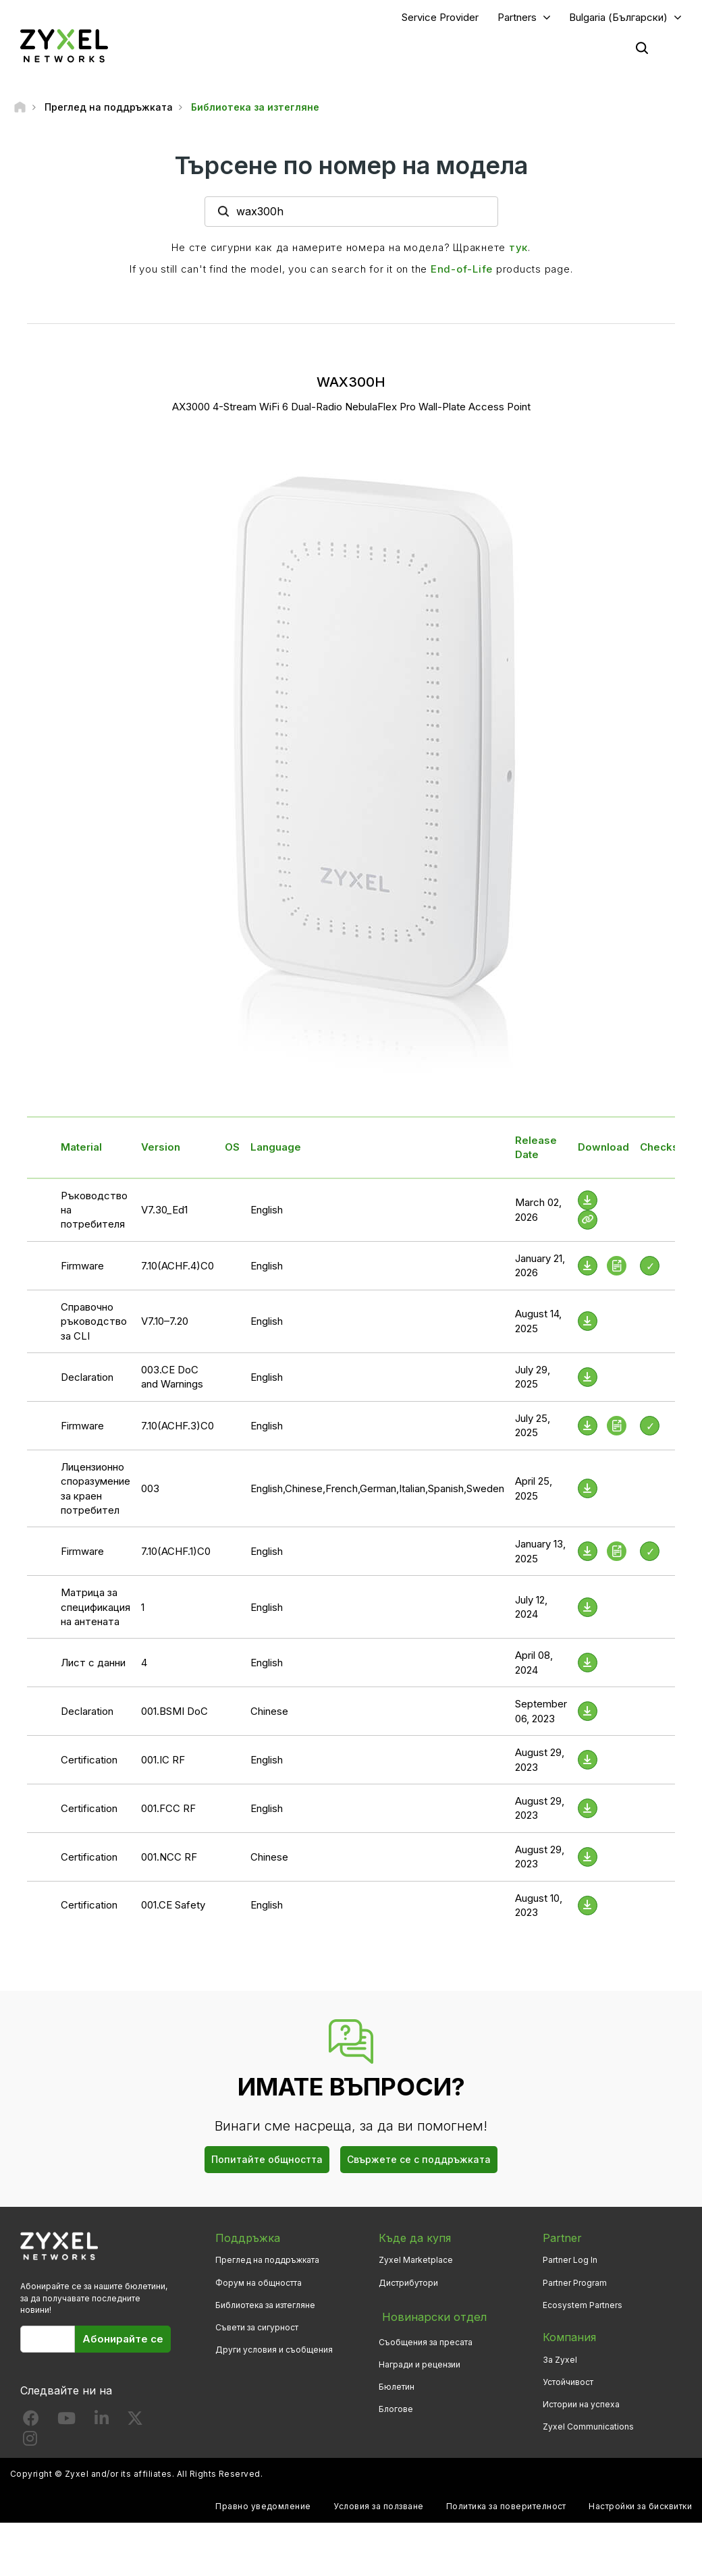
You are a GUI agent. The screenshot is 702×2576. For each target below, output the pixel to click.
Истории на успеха (581, 2406)
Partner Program (575, 2284)
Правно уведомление (263, 2508)
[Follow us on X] (135, 2422)
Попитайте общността (267, 2160)
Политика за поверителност (506, 2508)
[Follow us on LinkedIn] (101, 2422)
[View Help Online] (587, 1221)
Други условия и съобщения (274, 2351)
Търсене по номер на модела (351, 167)
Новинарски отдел (430, 2316)
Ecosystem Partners (582, 2306)
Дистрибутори (408, 2284)
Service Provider (440, 17)
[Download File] (587, 1201)
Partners (517, 17)
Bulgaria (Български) (618, 17)
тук (518, 248)
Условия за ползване (378, 2508)
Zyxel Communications (588, 2428)
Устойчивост (568, 2383)
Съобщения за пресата (426, 2339)
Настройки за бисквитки (640, 2508)
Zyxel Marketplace (416, 2262)
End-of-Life (462, 270)
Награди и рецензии (419, 2361)
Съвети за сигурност (256, 2329)
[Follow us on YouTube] (66, 2422)
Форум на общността (258, 2284)
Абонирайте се (122, 2340)
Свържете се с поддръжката (419, 2160)
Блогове (396, 2406)
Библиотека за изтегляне (265, 2306)
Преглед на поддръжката (267, 2262)
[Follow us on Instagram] (30, 2443)
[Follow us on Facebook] (31, 2422)
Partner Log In (570, 2262)
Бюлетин (396, 2383)
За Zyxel (560, 2361)
